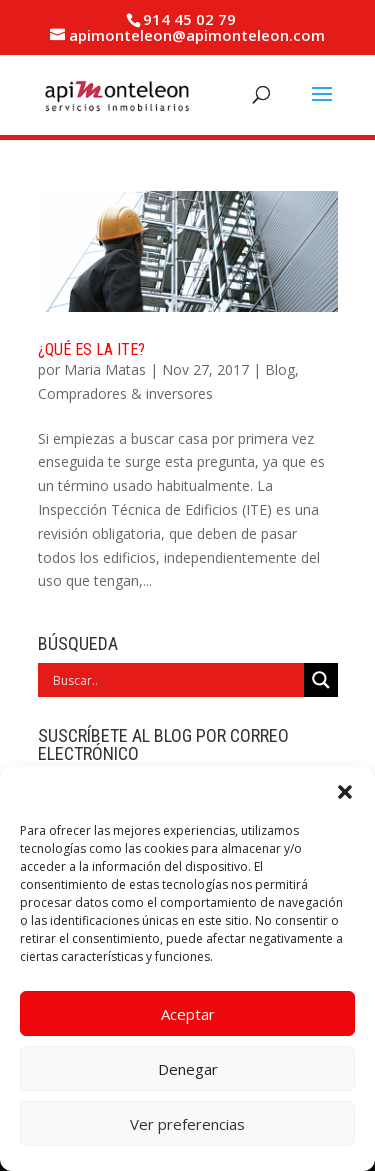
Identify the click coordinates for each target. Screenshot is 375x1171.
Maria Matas (105, 369)
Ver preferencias (187, 1124)
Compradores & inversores (125, 393)
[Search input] (176, 680)
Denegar (188, 1069)
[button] (345, 792)
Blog (280, 369)
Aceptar (188, 1014)
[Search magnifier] (321, 680)
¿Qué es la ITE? (91, 349)
